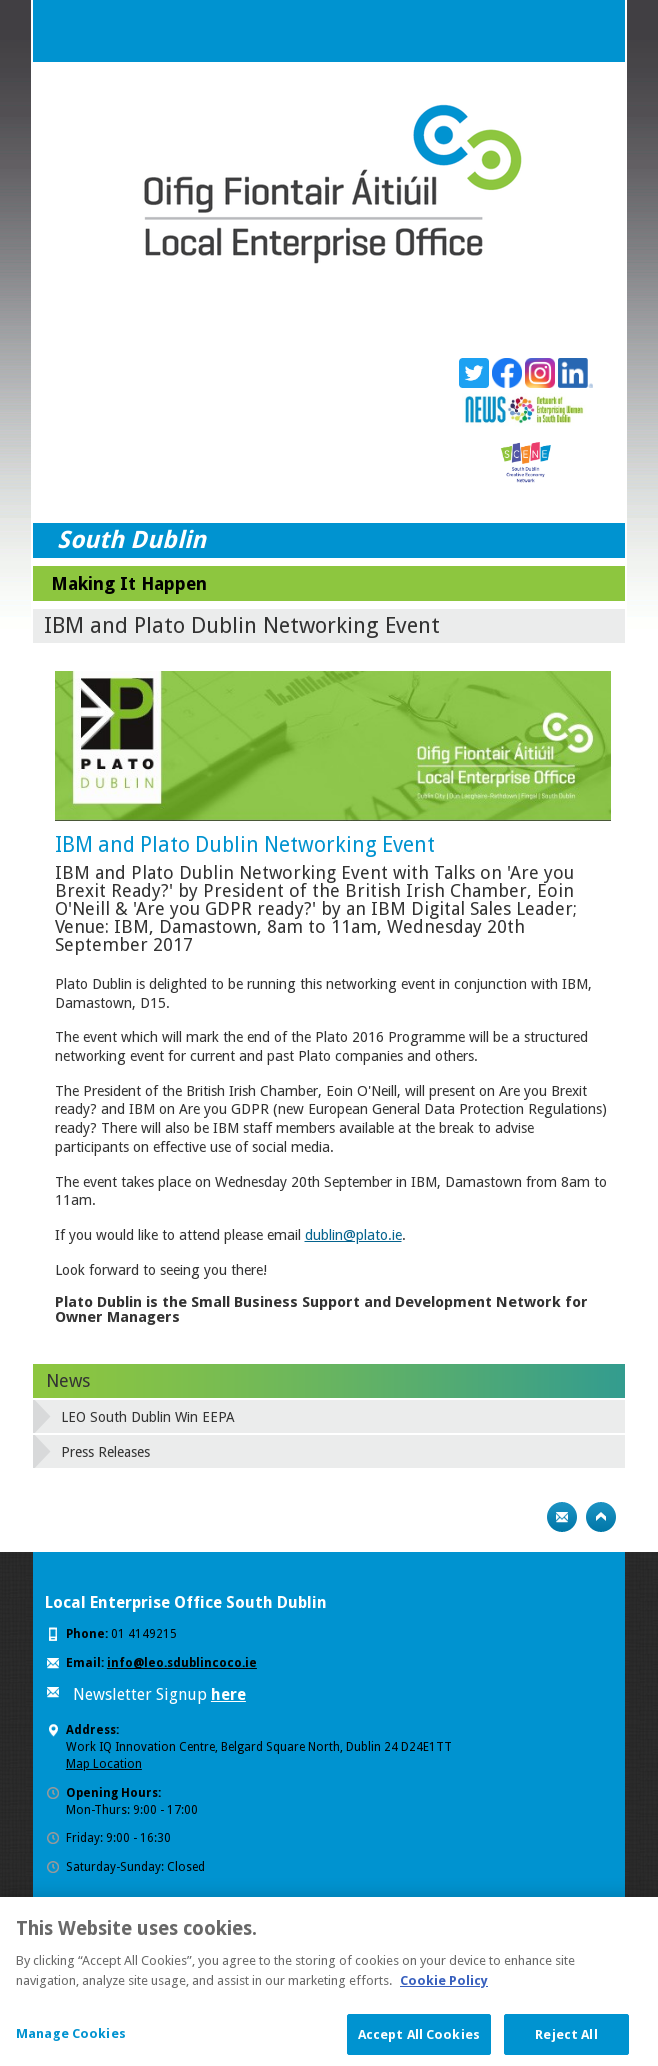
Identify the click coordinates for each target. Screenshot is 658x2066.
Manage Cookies (71, 2042)
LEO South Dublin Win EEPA (148, 1417)
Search (554, 31)
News (68, 1380)
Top (601, 1517)
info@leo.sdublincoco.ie (182, 1663)
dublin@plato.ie (353, 1235)
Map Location (104, 1764)
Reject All (566, 2043)
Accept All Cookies (419, 2043)
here (228, 1694)
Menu (594, 31)
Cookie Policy (444, 1989)
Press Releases (105, 1452)
